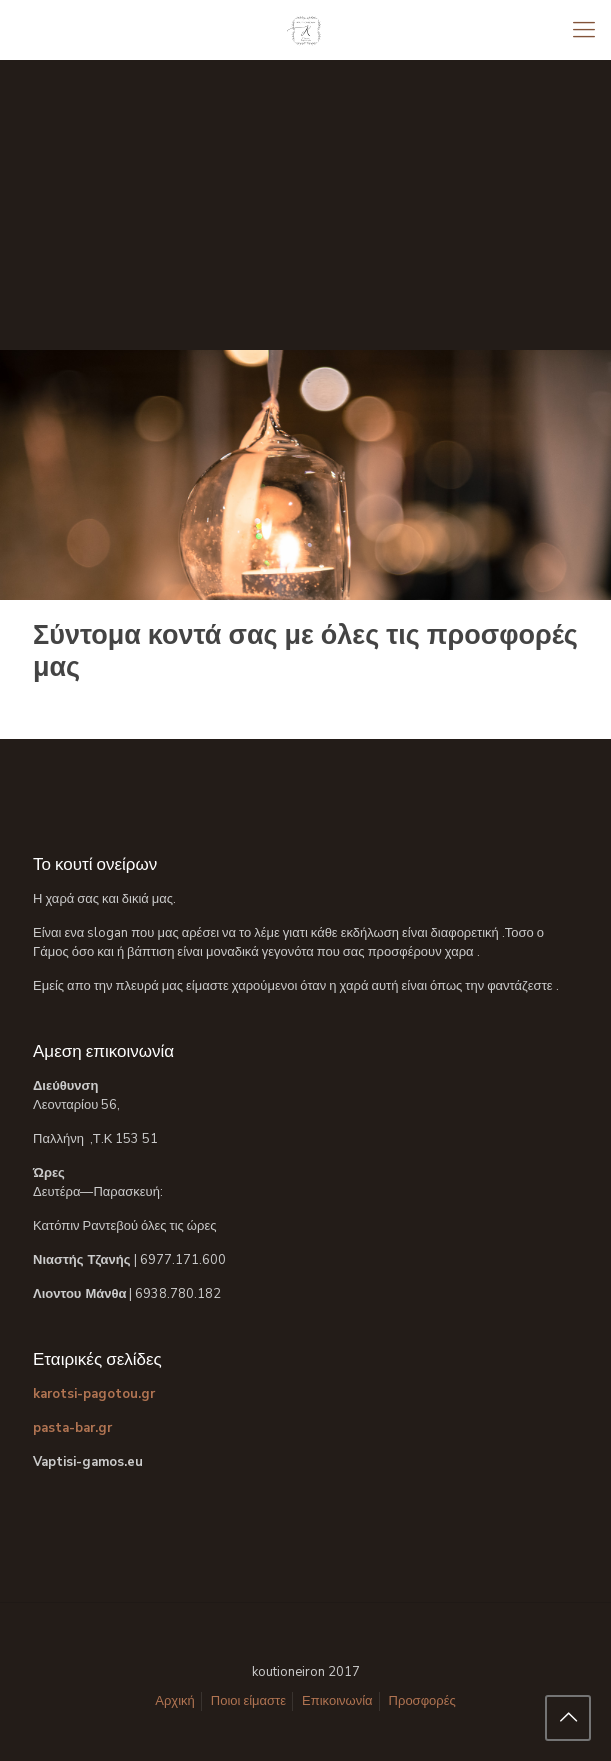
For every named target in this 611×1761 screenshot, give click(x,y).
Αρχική (175, 1701)
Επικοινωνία (337, 1701)
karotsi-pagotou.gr (94, 1394)
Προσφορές (422, 1701)
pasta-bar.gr (72, 1428)
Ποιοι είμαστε (248, 1701)
